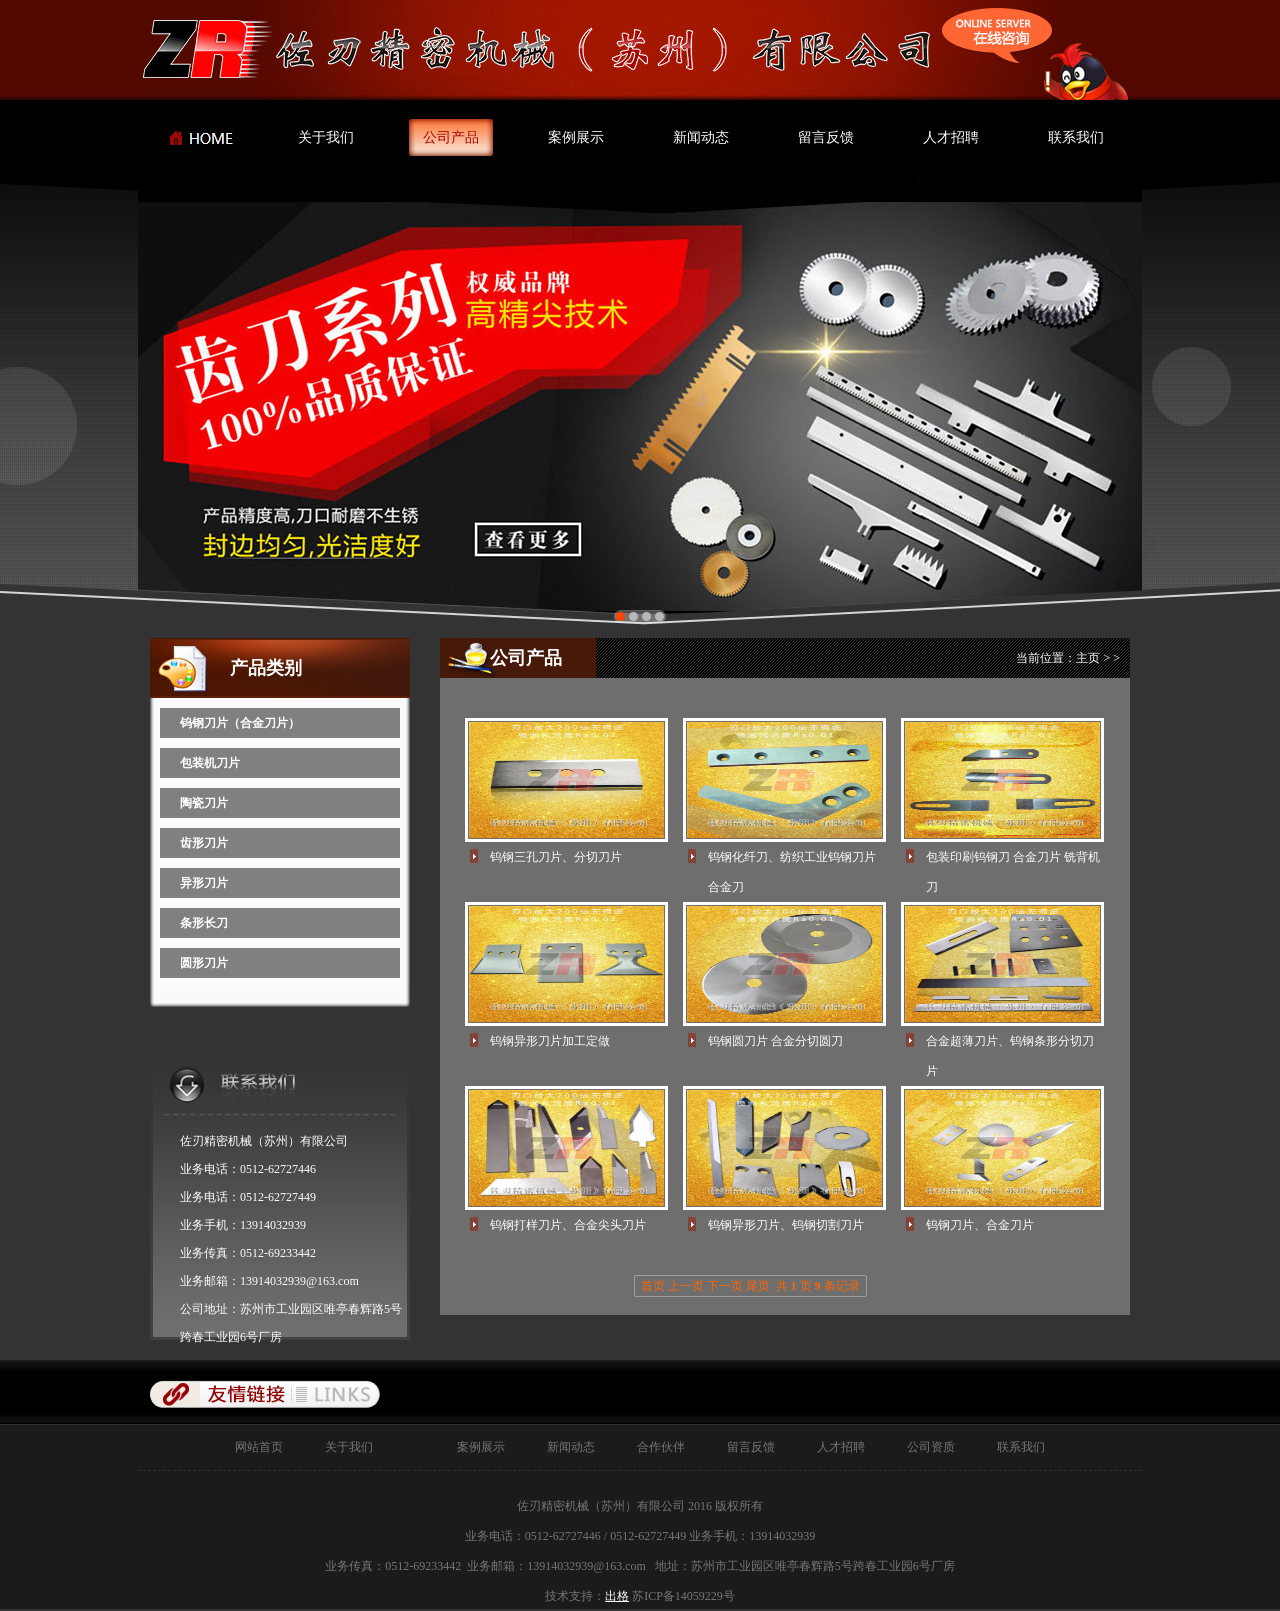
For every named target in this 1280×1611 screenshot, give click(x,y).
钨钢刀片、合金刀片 (980, 1225)
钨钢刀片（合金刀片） (240, 723)
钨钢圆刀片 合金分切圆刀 (775, 1041)
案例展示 (576, 137)
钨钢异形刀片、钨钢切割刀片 (786, 1225)
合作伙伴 (649, 1447)
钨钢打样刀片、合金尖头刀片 (568, 1225)
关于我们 (326, 137)
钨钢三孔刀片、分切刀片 (556, 857)
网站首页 (259, 1447)
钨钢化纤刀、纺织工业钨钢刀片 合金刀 (792, 861)
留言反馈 (826, 137)
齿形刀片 (204, 843)
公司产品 (451, 137)
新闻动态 (701, 137)
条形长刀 (204, 923)
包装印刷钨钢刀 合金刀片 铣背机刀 (1013, 861)
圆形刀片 (204, 963)
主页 (1088, 658)
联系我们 (1076, 137)
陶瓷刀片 (204, 803)
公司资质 (919, 1447)
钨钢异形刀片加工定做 (550, 1041)
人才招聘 (951, 137)
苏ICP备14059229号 (683, 1596)
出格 (617, 1596)
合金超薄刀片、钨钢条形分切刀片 (1010, 1045)
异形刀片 (204, 883)
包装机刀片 (210, 763)
